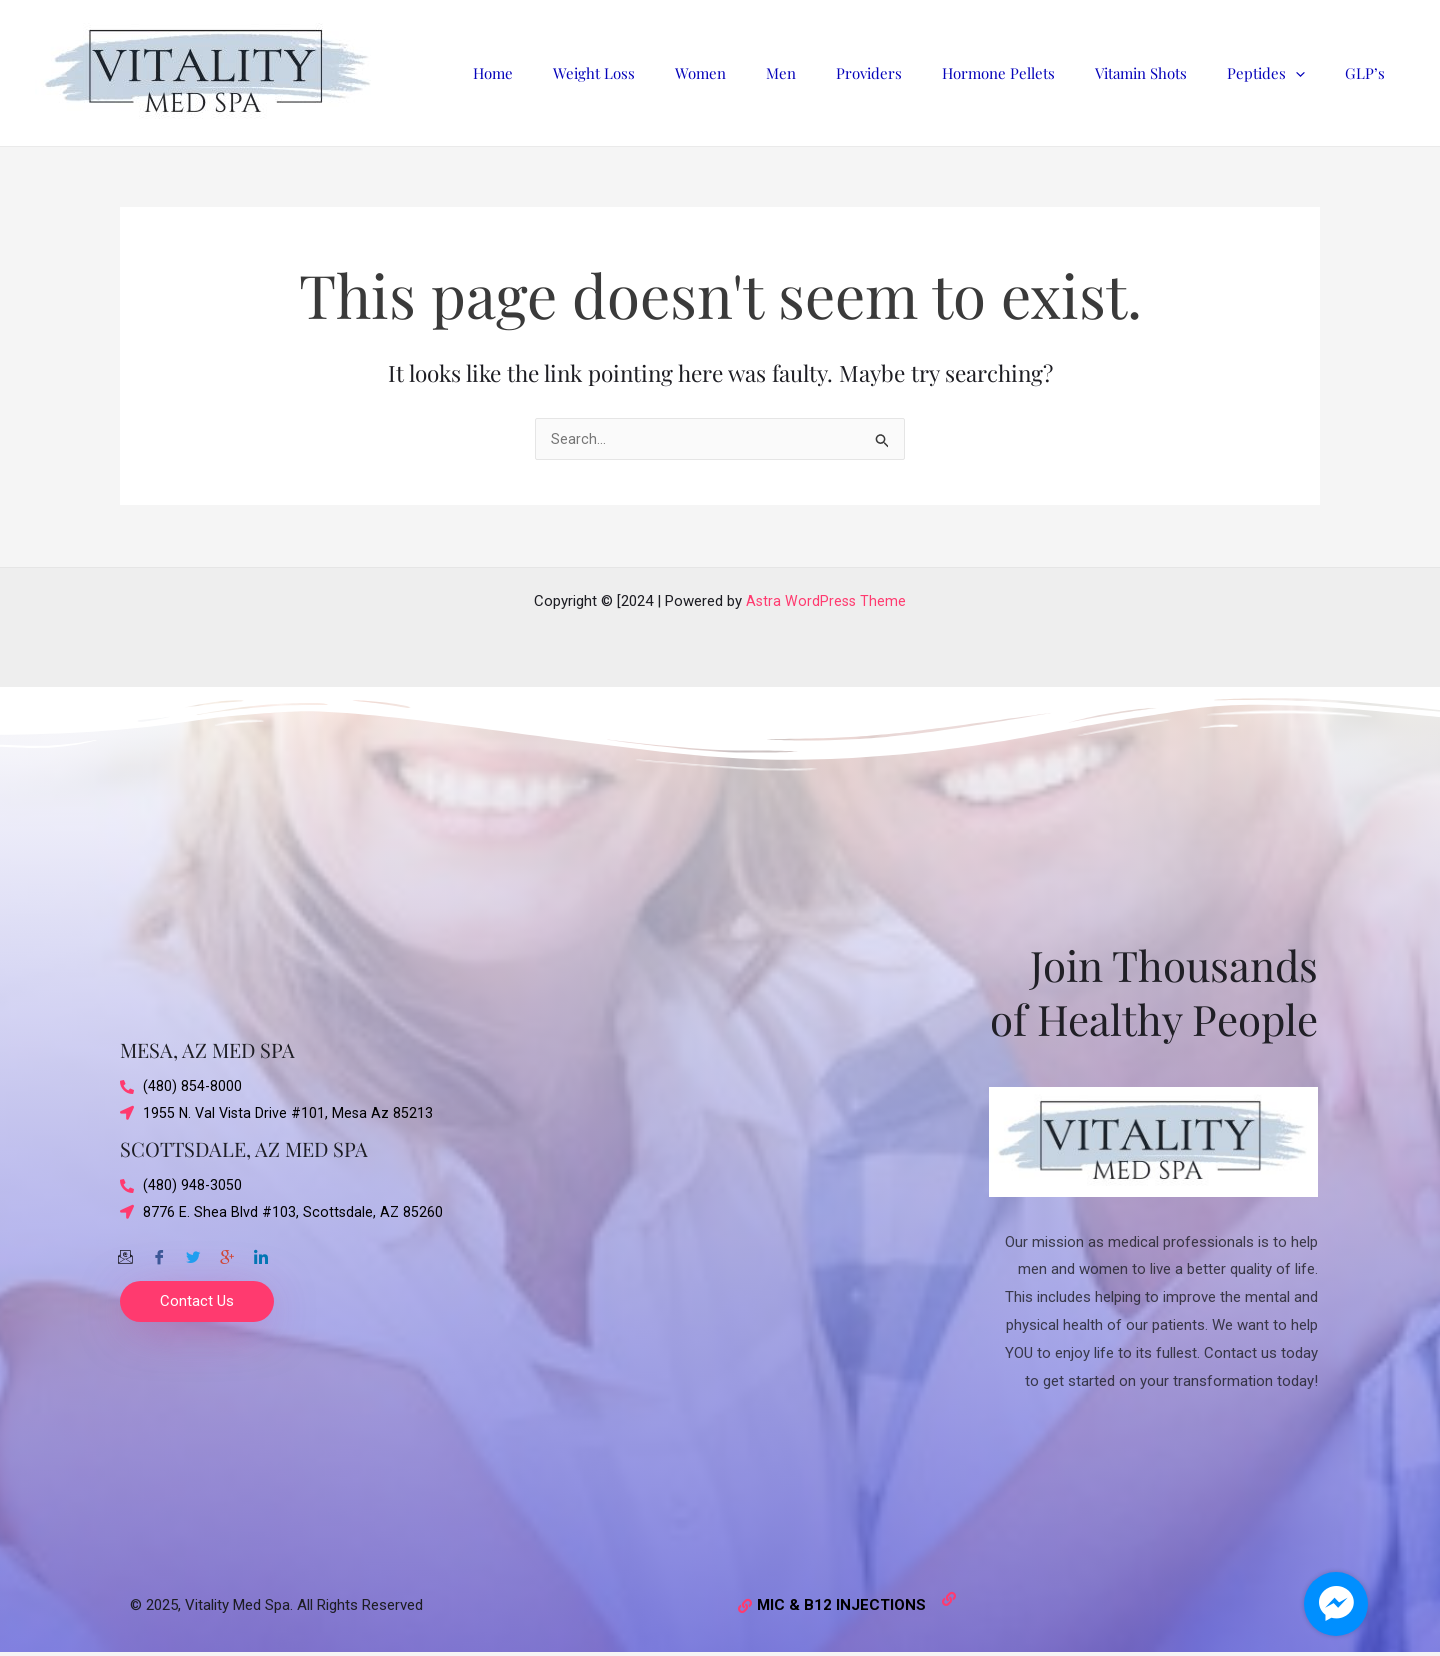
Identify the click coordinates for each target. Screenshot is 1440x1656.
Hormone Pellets (1033, 73)
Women (765, 73)
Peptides (1281, 73)
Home (578, 73)
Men (836, 73)
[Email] (125, 1253)
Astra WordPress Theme (826, 601)
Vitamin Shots (1166, 73)
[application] (1310, 73)
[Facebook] (159, 1253)
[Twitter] (193, 1253)
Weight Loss (669, 73)
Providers (914, 73)
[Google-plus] (227, 1253)
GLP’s (1370, 73)
